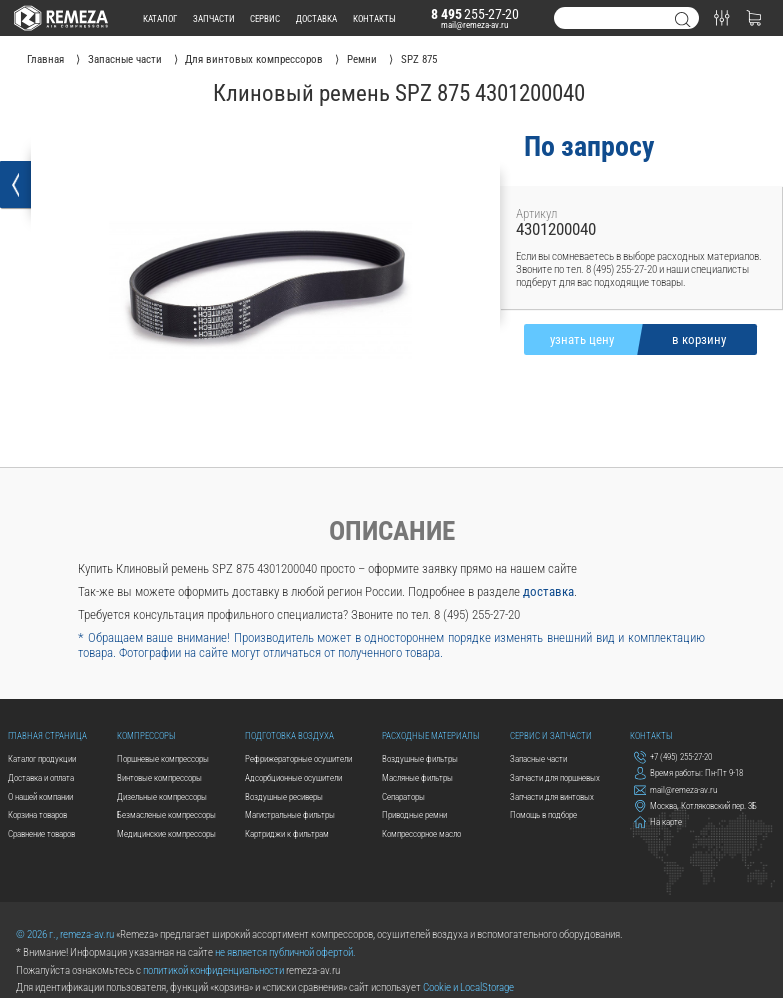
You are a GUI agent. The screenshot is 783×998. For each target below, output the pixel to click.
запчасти (214, 18)
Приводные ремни (414, 814)
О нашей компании (40, 796)
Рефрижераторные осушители (298, 758)
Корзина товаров (37, 814)
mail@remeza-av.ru (474, 24)
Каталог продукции (42, 758)
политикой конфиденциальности (213, 970)
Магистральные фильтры (290, 814)
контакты (374, 18)
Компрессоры (146, 735)
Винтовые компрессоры (159, 777)
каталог (160, 18)
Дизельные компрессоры (162, 796)
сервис (265, 18)
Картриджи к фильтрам (287, 833)
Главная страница (47, 735)
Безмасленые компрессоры (166, 814)
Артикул (536, 213)
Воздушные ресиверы (284, 796)
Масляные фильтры (417, 777)
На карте (658, 822)
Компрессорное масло (421, 833)
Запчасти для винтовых (552, 796)
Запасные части (538, 758)
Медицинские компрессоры (166, 833)
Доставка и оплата (41, 777)
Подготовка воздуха (289, 735)
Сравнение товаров (41, 833)
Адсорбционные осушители (293, 777)
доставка (316, 18)
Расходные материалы (431, 735)
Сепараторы (403, 796)
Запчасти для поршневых (555, 777)
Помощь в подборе (543, 814)
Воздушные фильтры (420, 758)
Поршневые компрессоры (163, 758)
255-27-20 (475, 14)
